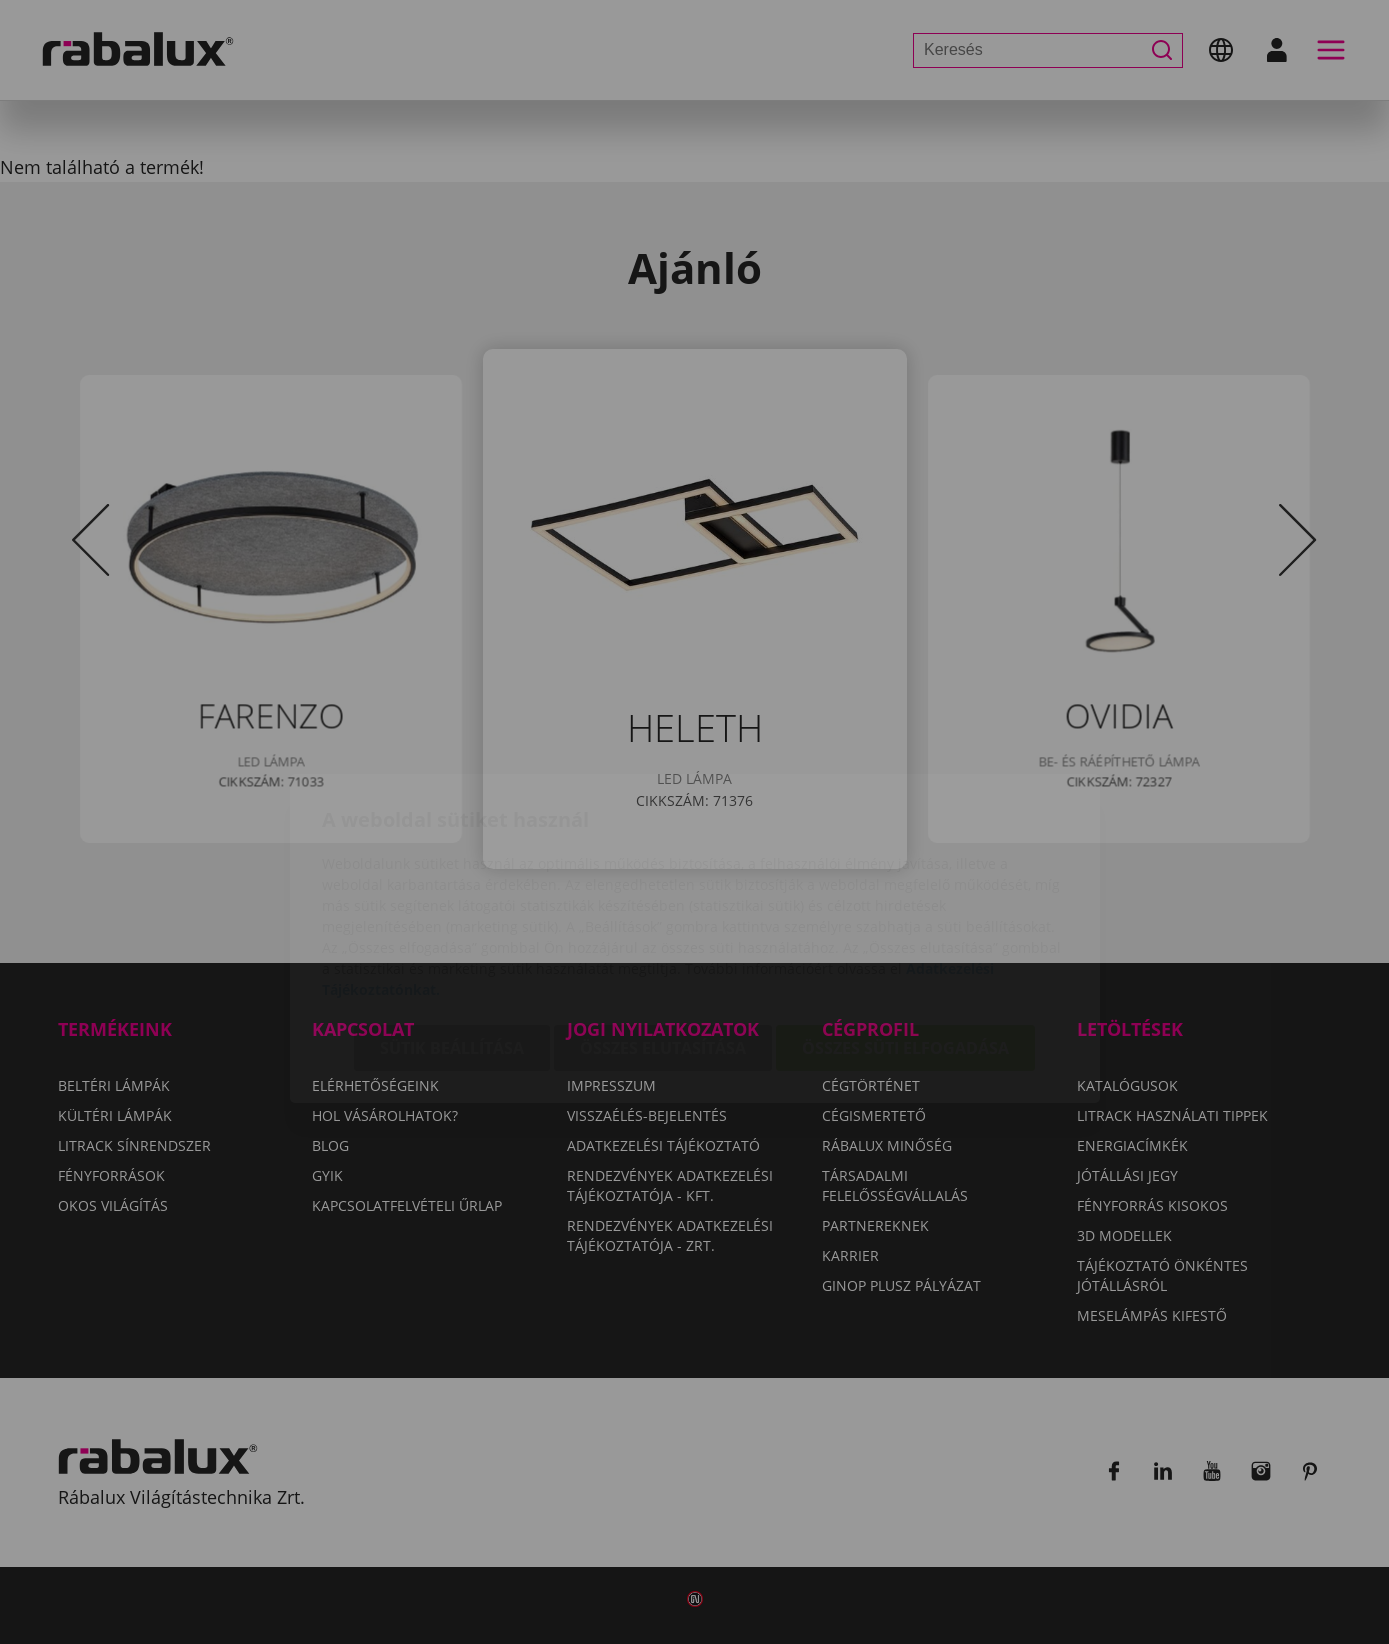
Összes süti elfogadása (905, 932)
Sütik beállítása (452, 932)
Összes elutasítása (663, 932)
